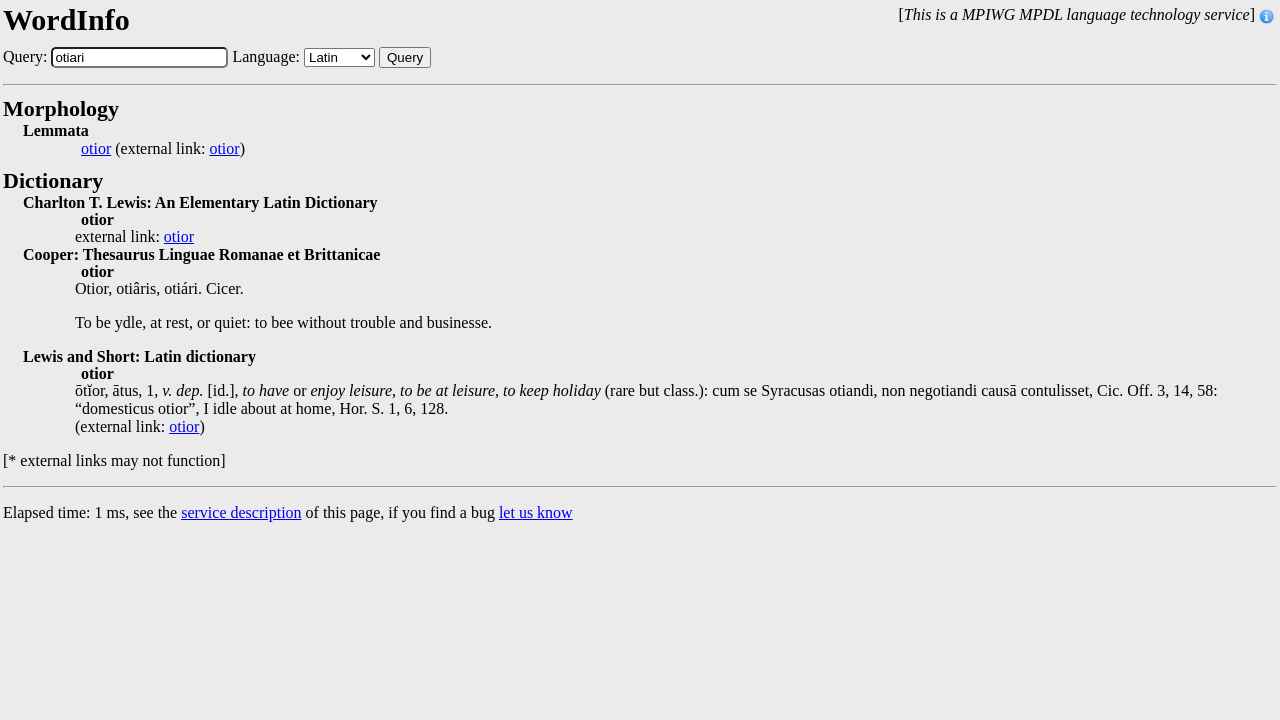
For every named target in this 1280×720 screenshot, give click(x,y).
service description (241, 512)
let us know (536, 512)
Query (405, 57)
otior (96, 149)
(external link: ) (163, 149)
